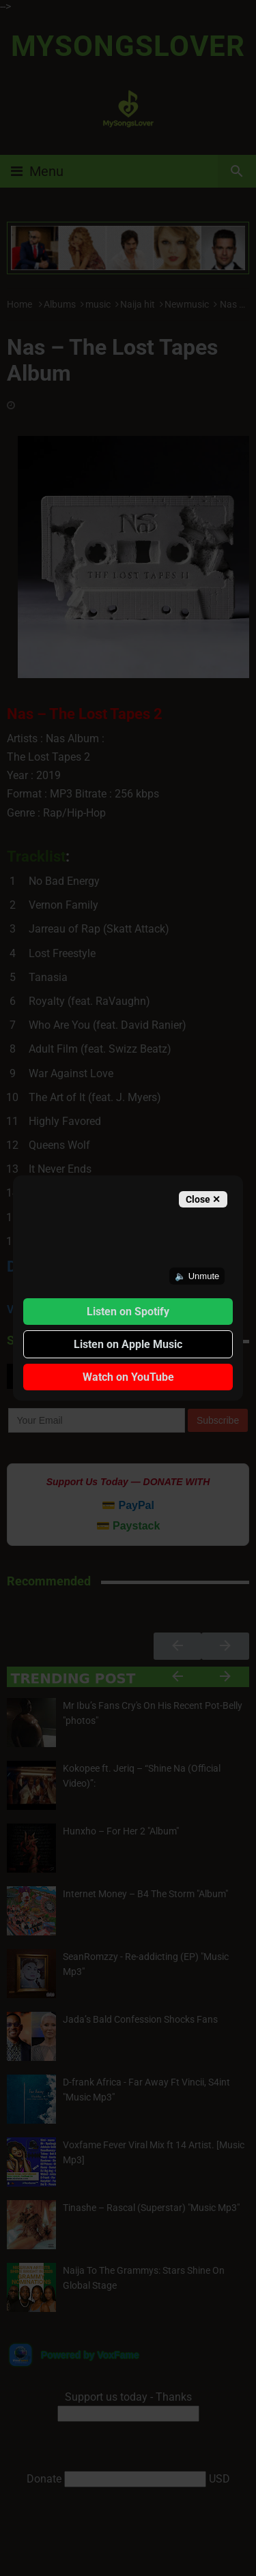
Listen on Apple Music (128, 1344)
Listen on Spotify (128, 1311)
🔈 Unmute (197, 1276)
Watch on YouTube (128, 1377)
